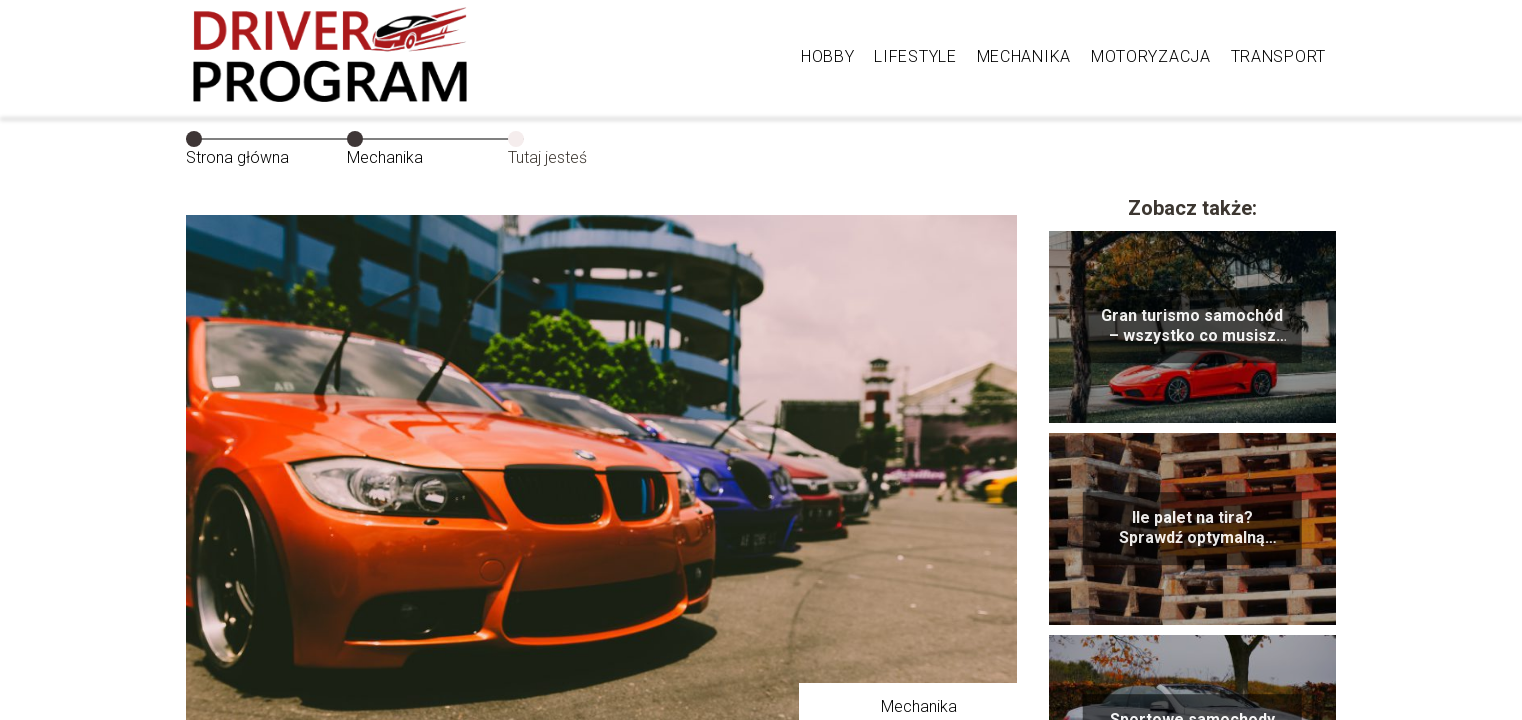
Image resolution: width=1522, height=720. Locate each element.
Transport (1278, 56)
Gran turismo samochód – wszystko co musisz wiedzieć (1192, 327)
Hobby (828, 56)
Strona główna (237, 157)
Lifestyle (915, 56)
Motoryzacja (1151, 56)
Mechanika (1024, 56)
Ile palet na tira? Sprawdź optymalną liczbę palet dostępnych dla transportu (1192, 529)
